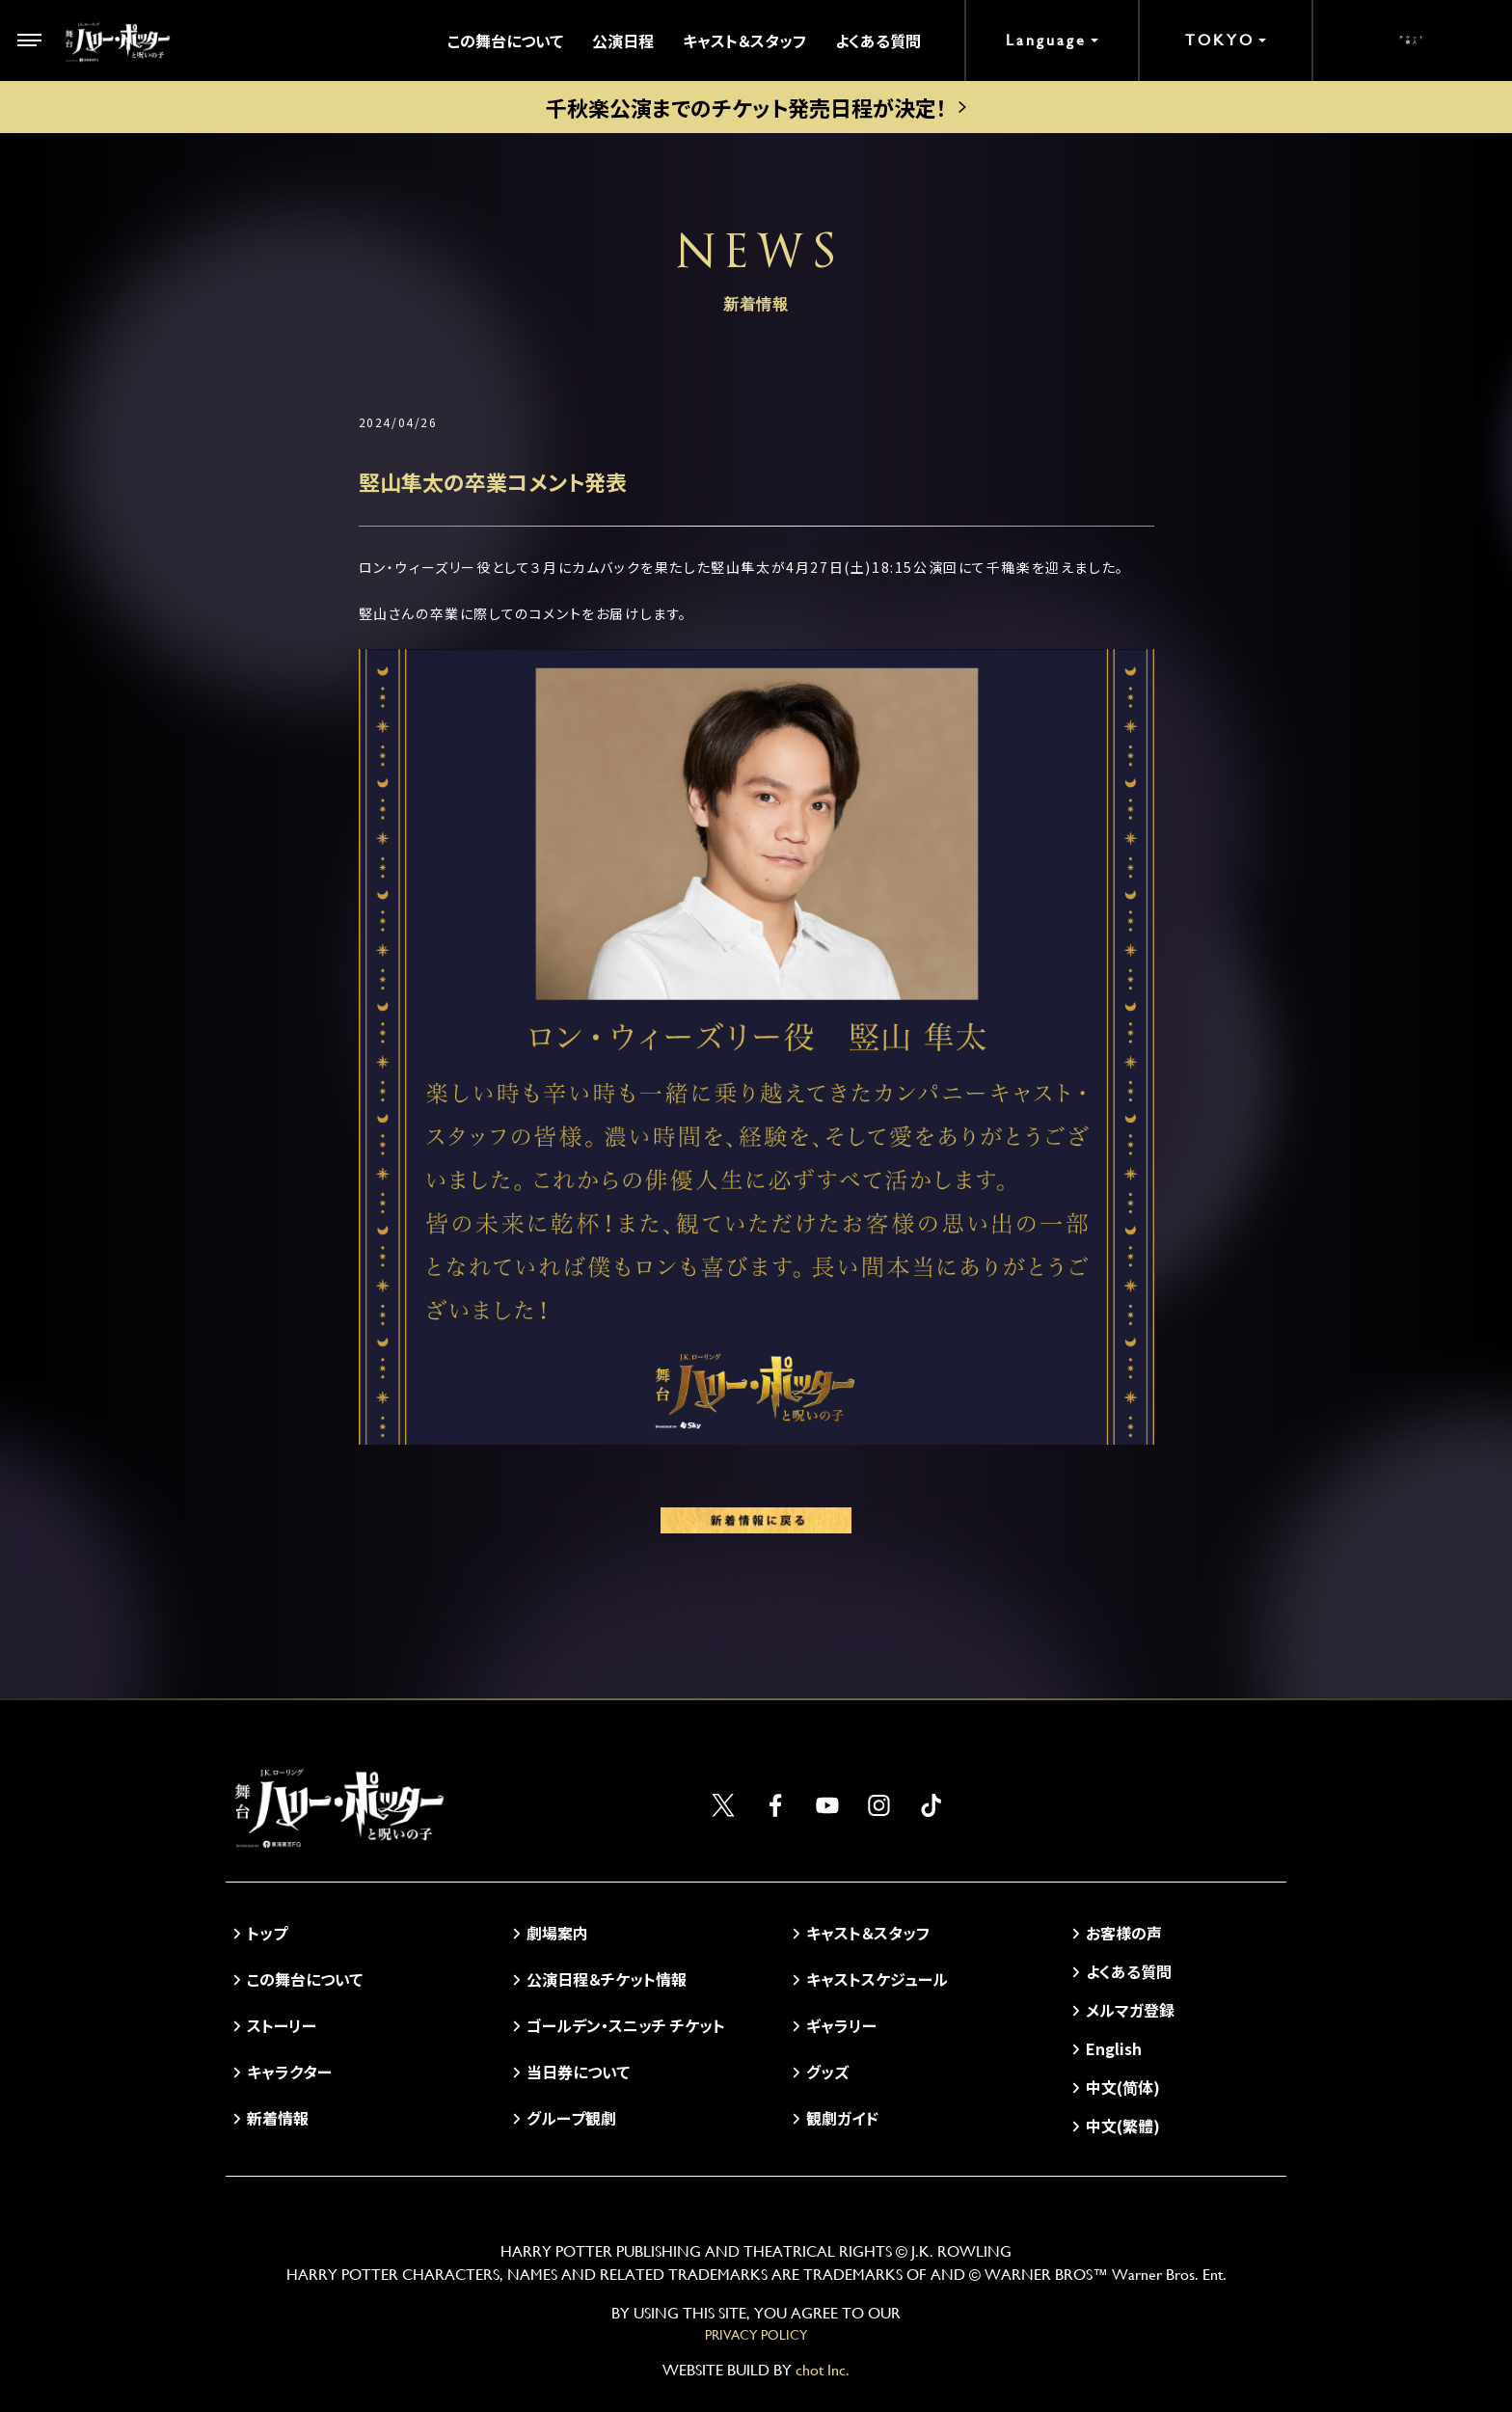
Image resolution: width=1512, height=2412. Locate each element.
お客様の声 (1124, 1932)
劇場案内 (557, 1932)
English (1114, 2048)
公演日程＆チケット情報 (606, 1979)
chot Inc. (823, 2370)
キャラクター (289, 2071)
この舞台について (505, 40)
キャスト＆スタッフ (744, 40)
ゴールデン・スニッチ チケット (625, 2025)
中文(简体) (1123, 2087)
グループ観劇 (571, 2117)
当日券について (578, 2071)
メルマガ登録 (1130, 2009)
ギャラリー (841, 2025)
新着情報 (278, 2117)
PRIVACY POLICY (756, 2335)
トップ (267, 1932)
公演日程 (623, 40)
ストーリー (281, 2025)
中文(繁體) (1123, 2125)
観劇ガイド (842, 2117)
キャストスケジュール (877, 1979)
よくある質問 (878, 40)
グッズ (827, 2071)
